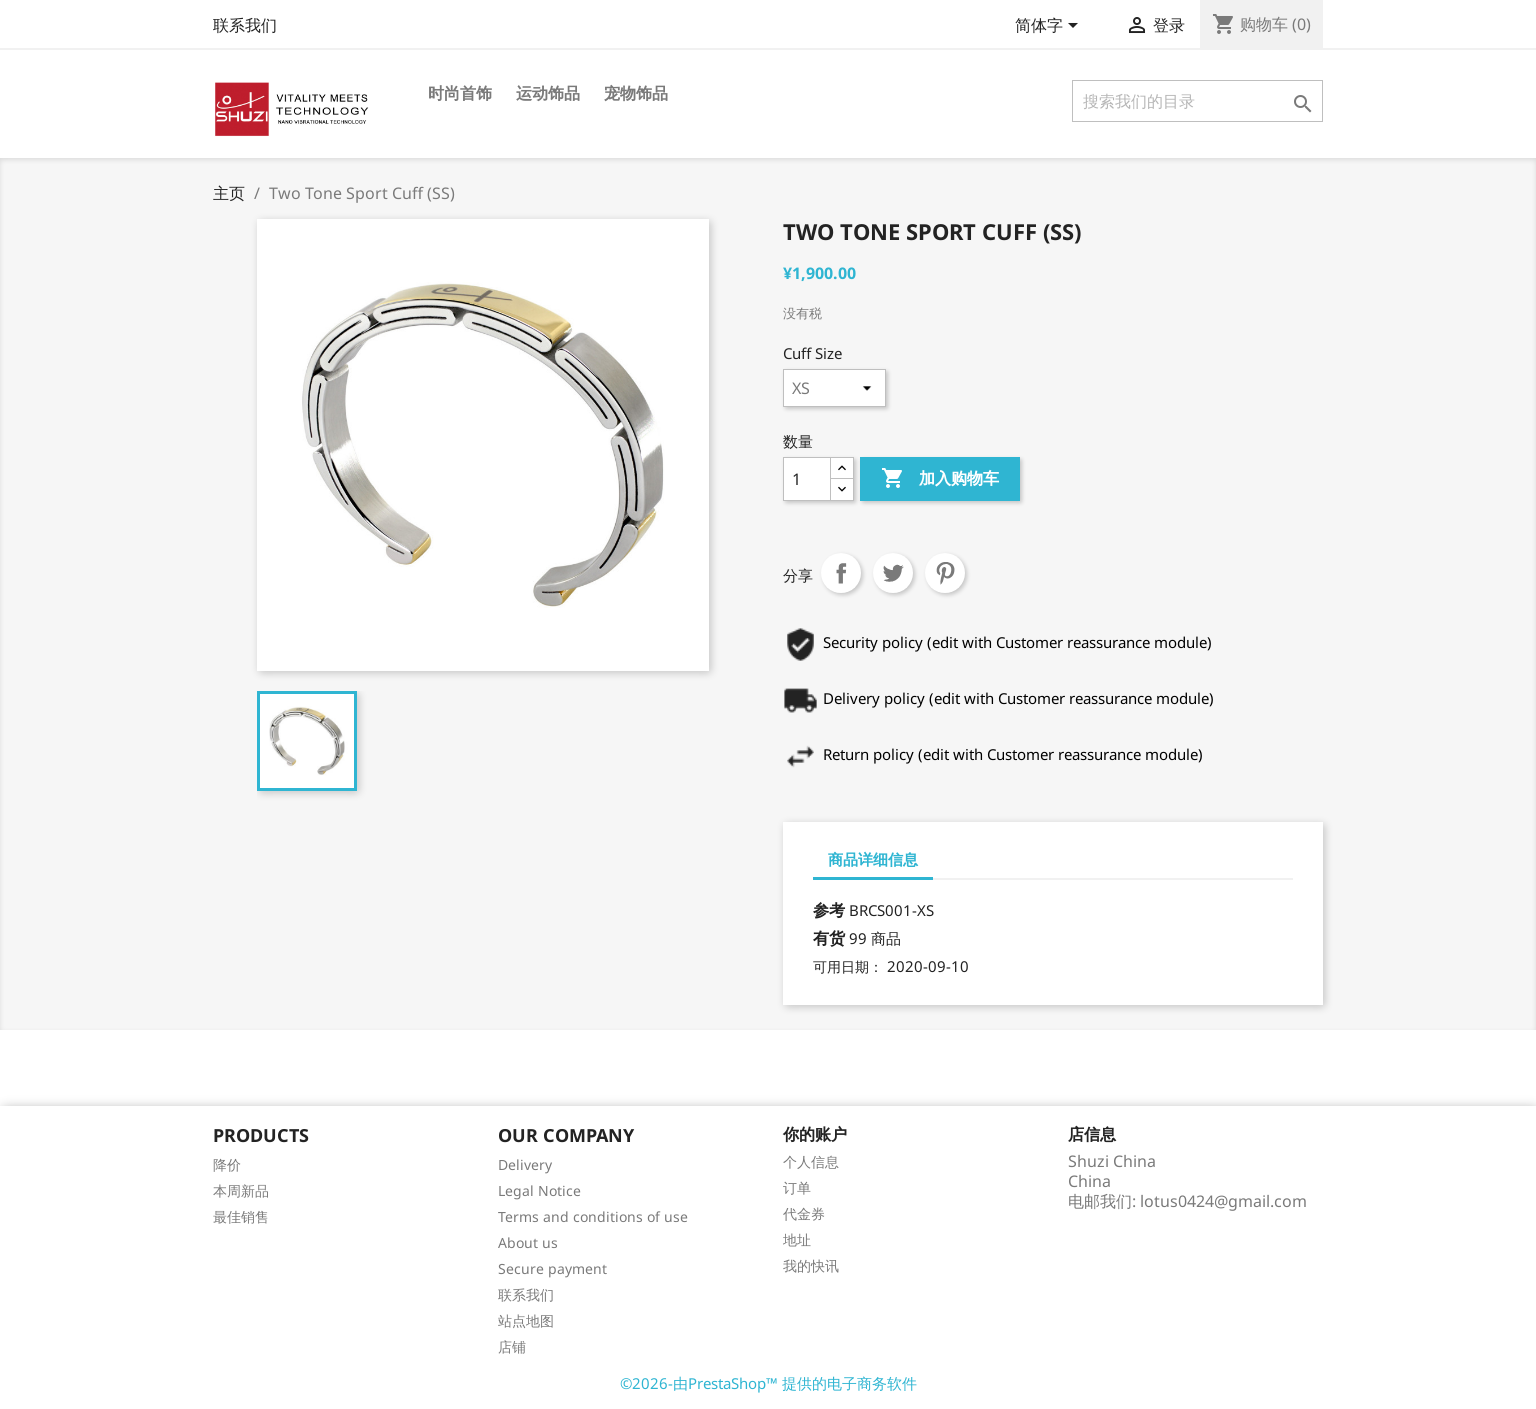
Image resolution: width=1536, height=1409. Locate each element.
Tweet (893, 573)
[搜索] (1197, 101)
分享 (841, 573)
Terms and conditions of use (593, 1216)
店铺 (512, 1346)
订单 (797, 1187)
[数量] (807, 479)
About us (528, 1242)
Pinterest (945, 573)
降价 (227, 1164)
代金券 (804, 1213)
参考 (829, 910)
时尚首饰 (460, 93)
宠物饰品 (636, 93)
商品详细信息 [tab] (873, 859)
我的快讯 (811, 1265)
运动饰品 (548, 93)
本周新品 (241, 1190)
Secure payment (552, 1268)
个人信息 (811, 1161)
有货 (829, 938)
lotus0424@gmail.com (1223, 1201)
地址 (797, 1239)
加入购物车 (940, 479)
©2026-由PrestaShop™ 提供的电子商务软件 (768, 1383)
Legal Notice (539, 1190)
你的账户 (815, 1134)
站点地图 (526, 1320)
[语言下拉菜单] (1050, 27)
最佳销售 (241, 1216)
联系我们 (245, 25)
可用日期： (848, 966)
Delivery (525, 1164)
